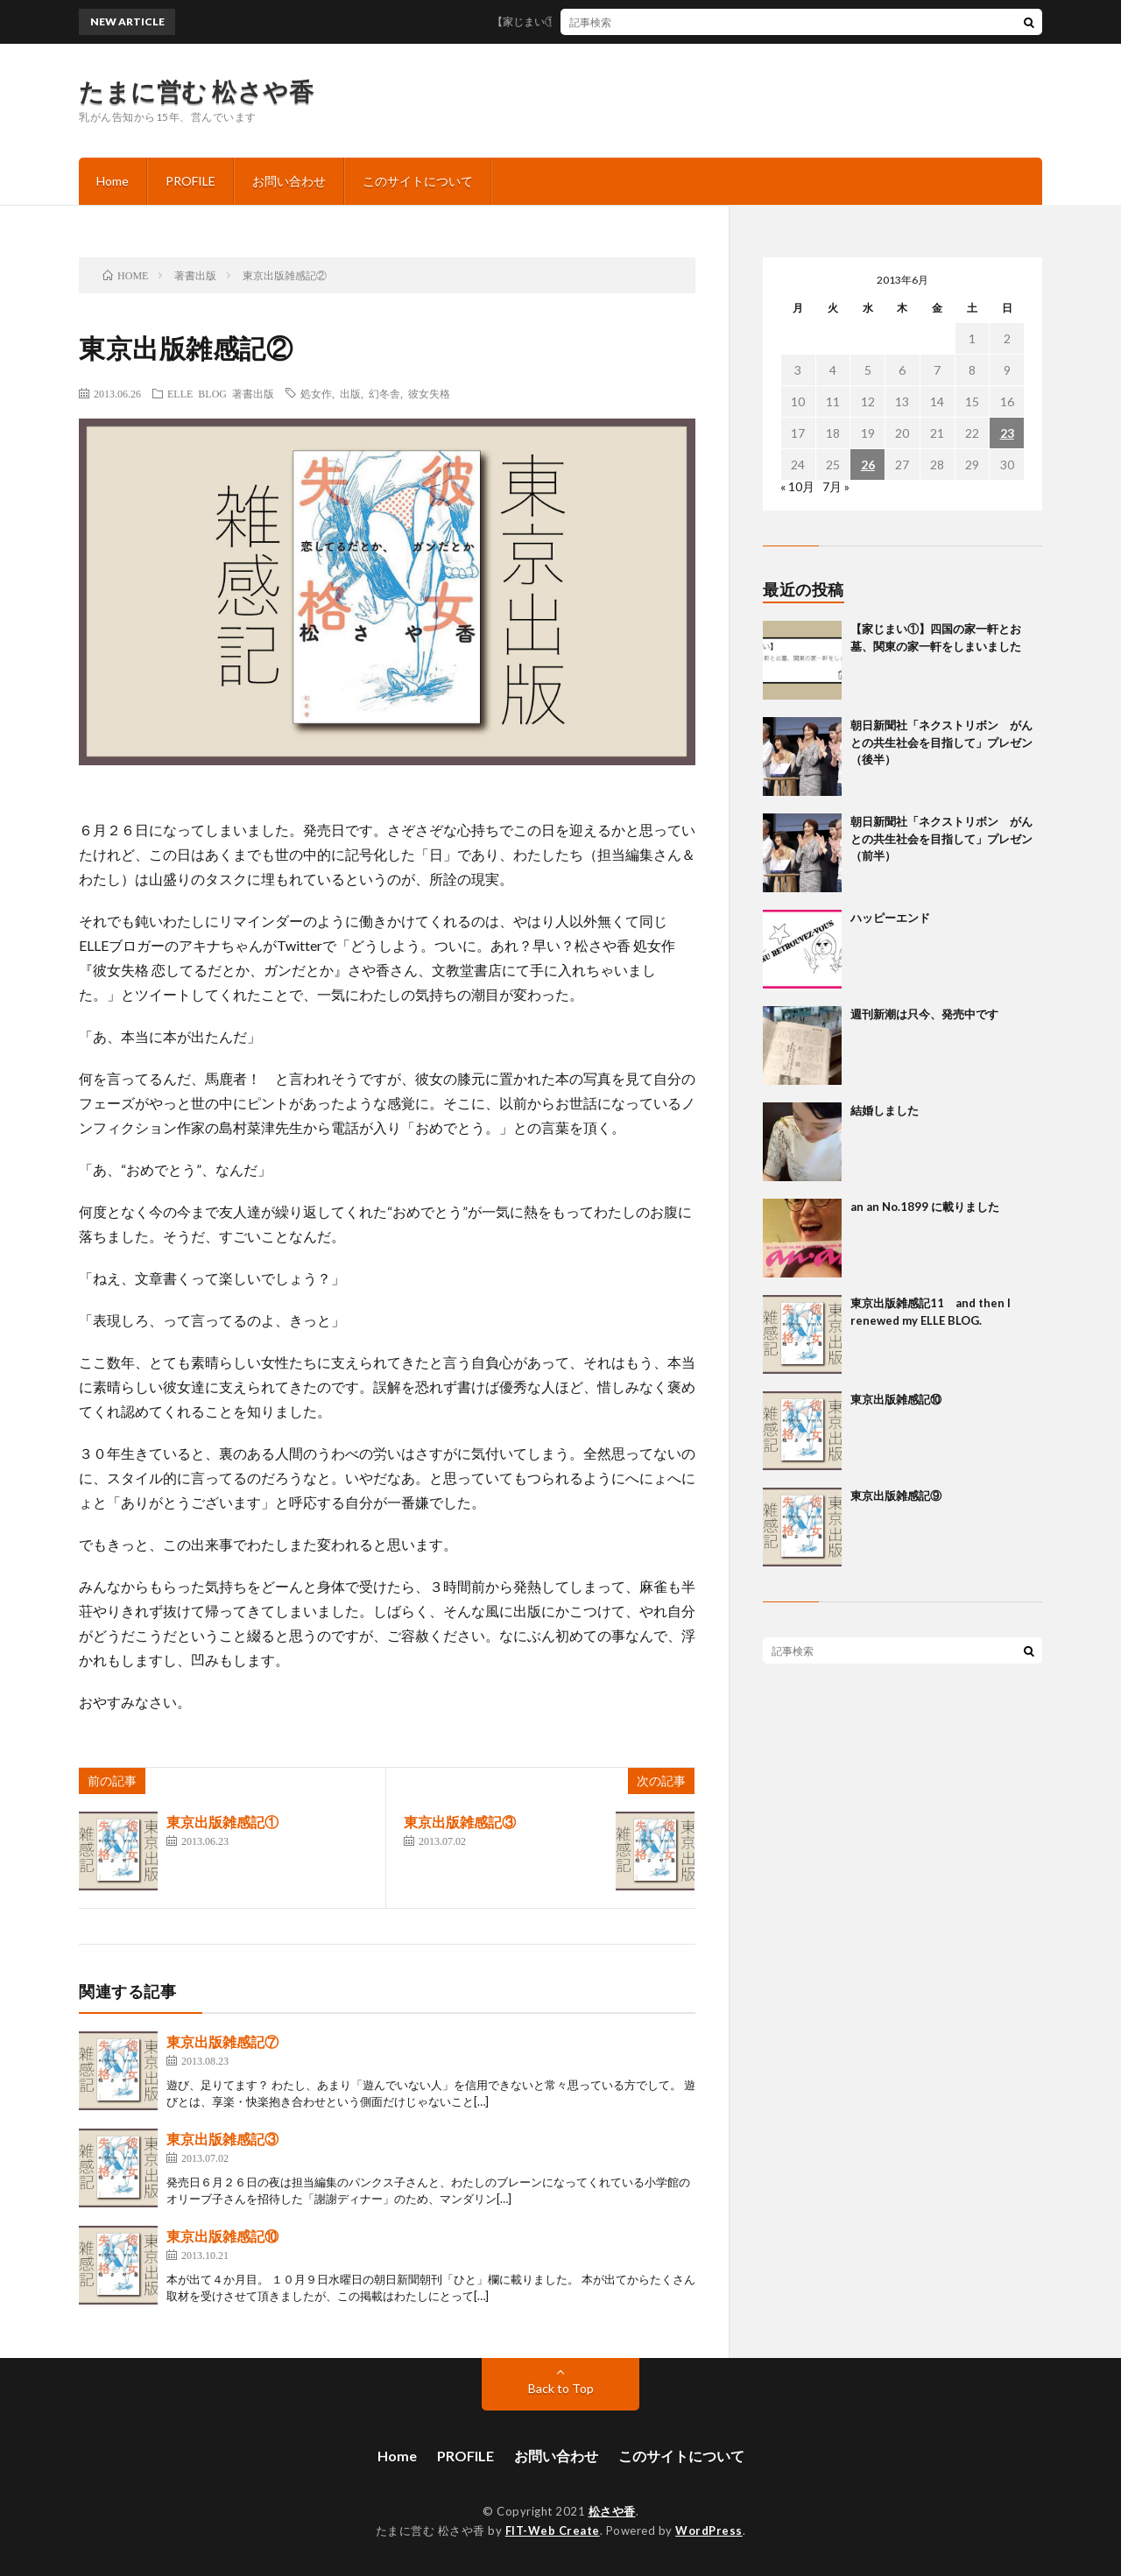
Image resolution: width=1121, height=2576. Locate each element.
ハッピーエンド (890, 918)
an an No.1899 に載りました (924, 1207)
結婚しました (884, 1110)
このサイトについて (418, 180)
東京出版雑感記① (222, 1821)
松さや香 (612, 2511)
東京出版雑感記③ (460, 1821)
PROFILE (190, 180)
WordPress (709, 2530)
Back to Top (561, 2388)
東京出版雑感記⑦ (222, 2041)
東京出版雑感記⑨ (895, 1496)
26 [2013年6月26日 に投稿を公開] (868, 464)
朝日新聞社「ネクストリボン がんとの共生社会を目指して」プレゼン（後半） (941, 742)
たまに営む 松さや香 (196, 91)
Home (112, 180)
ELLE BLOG (197, 393)
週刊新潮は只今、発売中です (924, 1014)
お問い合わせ (289, 180)
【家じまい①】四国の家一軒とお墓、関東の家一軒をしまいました (668, 21)
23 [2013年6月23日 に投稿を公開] (1007, 433)
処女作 (316, 393)
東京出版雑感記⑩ (222, 2236)
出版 (350, 393)
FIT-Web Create (552, 2530)
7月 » (836, 486)
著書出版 (253, 393)
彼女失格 (429, 393)
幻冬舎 (384, 393)
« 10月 (797, 486)
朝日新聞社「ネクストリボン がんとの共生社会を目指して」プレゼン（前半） (941, 838)
